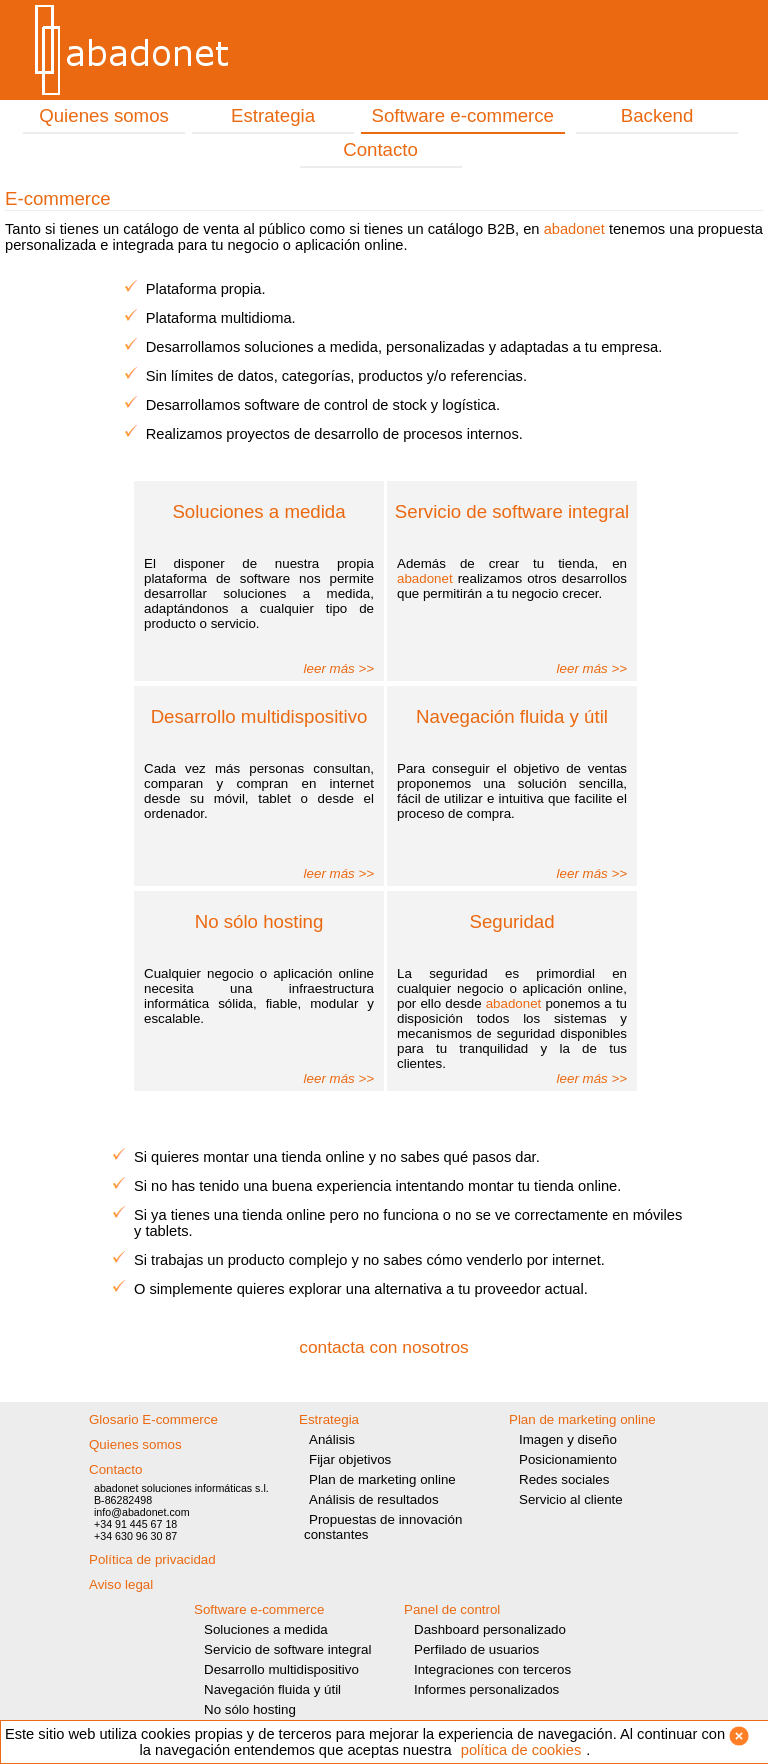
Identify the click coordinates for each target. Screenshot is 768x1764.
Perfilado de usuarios (476, 1649)
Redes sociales (564, 1479)
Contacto (380, 149)
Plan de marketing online (382, 1479)
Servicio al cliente (571, 1499)
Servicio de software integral (287, 1649)
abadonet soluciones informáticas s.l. (181, 1488)
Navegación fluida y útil (272, 1689)
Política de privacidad (152, 1559)
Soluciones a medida (266, 1629)
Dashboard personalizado (490, 1629)
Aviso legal (121, 1584)
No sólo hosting (250, 1709)
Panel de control (452, 1609)
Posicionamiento (568, 1459)
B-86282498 (123, 1500)
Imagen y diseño (568, 1439)
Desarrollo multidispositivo (281, 1669)
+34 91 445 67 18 (135, 1524)
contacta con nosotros (384, 1347)
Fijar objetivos (350, 1459)
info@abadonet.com (142, 1512)
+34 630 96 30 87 (135, 1536)
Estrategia (273, 115)
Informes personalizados (486, 1689)
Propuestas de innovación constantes (383, 1527)
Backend (657, 115)
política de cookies (521, 1750)
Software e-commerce (463, 115)
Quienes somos (104, 115)
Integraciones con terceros (492, 1669)
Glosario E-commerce (153, 1419)
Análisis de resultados (374, 1499)
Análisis (332, 1439)
